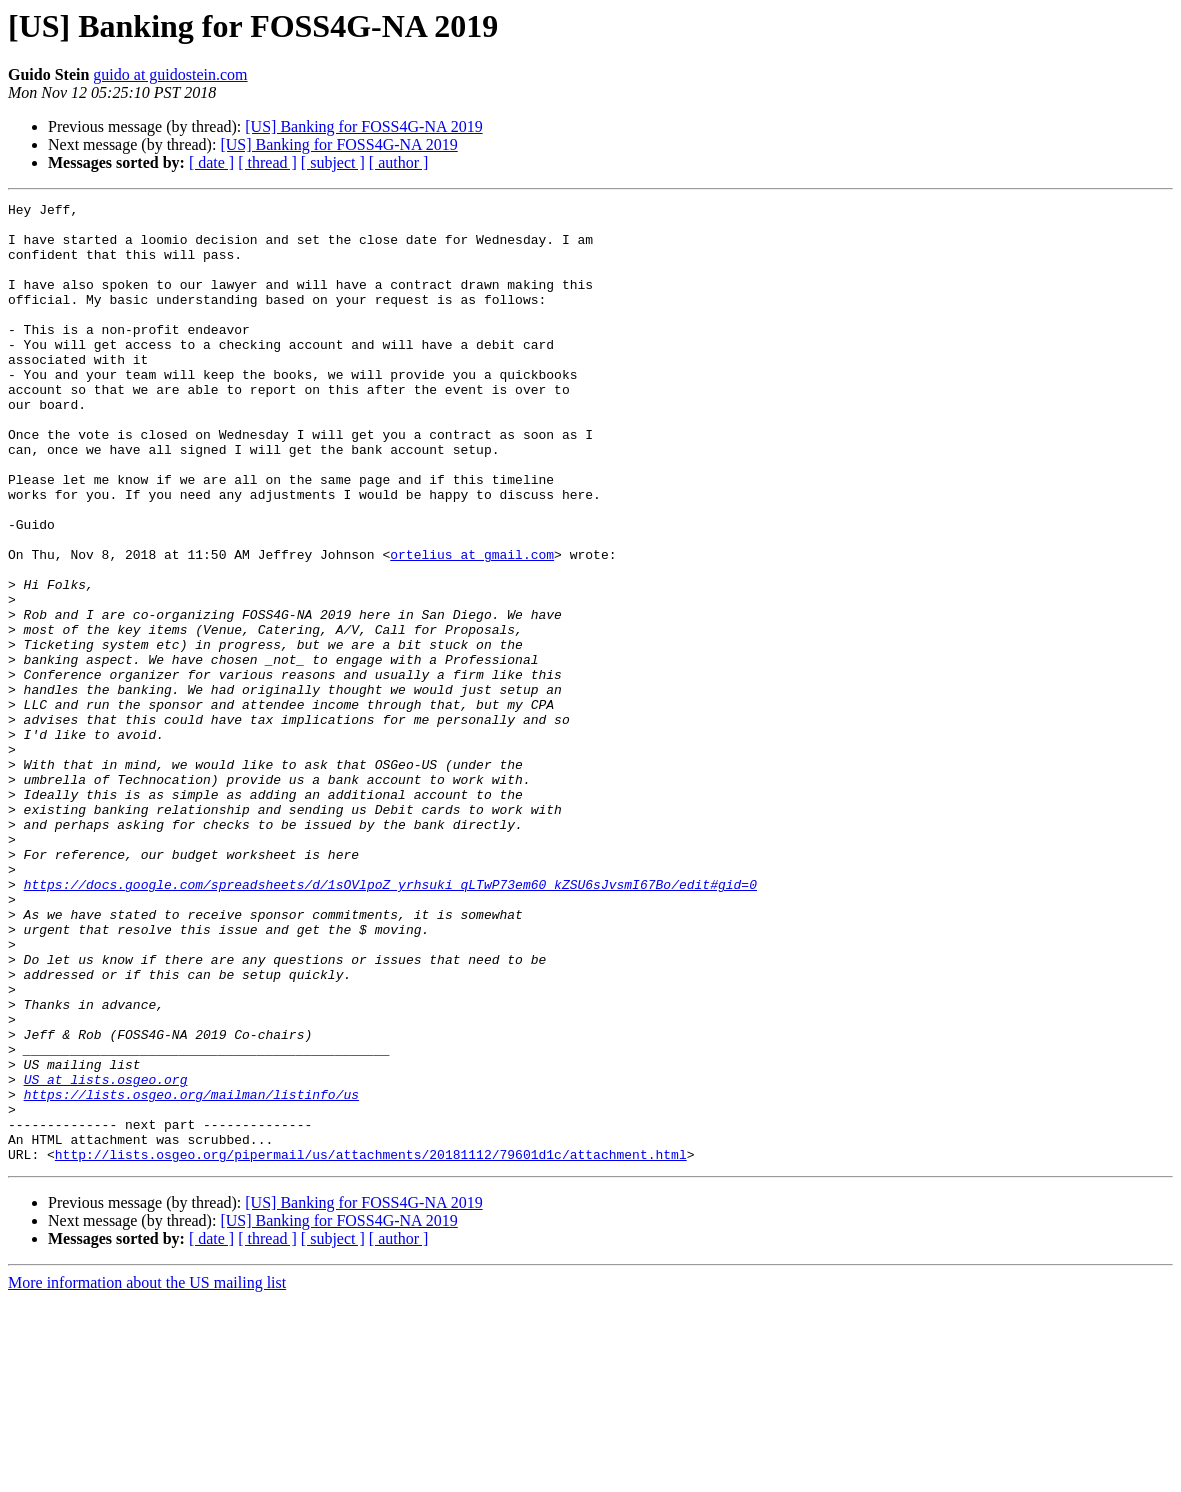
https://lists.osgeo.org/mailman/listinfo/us (191, 1274)
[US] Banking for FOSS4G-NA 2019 (363, 126)
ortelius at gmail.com (472, 626)
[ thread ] (267, 162)
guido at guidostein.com (170, 74)
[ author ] (399, 162)
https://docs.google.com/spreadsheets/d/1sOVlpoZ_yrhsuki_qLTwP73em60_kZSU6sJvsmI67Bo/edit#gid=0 (390, 1022)
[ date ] (211, 162)
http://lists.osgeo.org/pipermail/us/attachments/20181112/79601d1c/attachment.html (371, 1346)
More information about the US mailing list (147, 1474)
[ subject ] (333, 162)
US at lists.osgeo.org (106, 1256)
